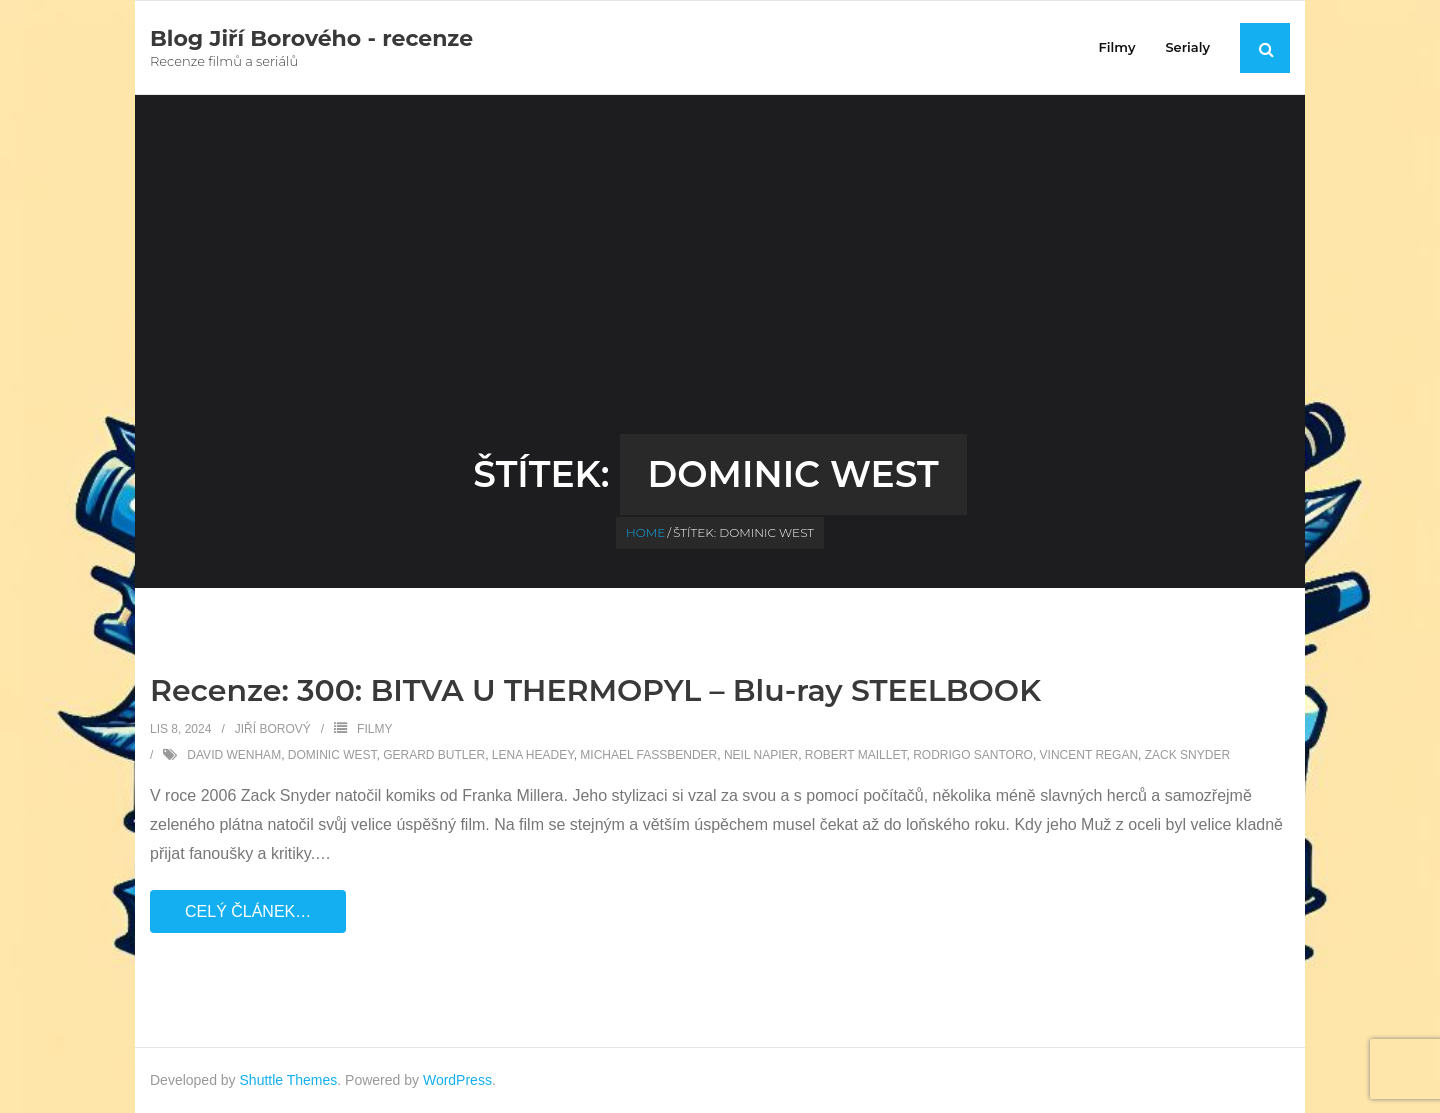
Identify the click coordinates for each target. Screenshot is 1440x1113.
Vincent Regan (1089, 755)
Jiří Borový (273, 729)
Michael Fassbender (648, 755)
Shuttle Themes (289, 1080)
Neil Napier (761, 755)
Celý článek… (248, 911)
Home (645, 532)
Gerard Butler (434, 755)
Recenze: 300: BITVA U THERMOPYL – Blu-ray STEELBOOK (595, 690)
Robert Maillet (856, 755)
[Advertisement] (720, 284)
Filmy (374, 729)
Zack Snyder (1187, 755)
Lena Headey (533, 755)
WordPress (457, 1080)
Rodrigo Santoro (973, 755)
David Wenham (234, 755)
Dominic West (332, 755)
